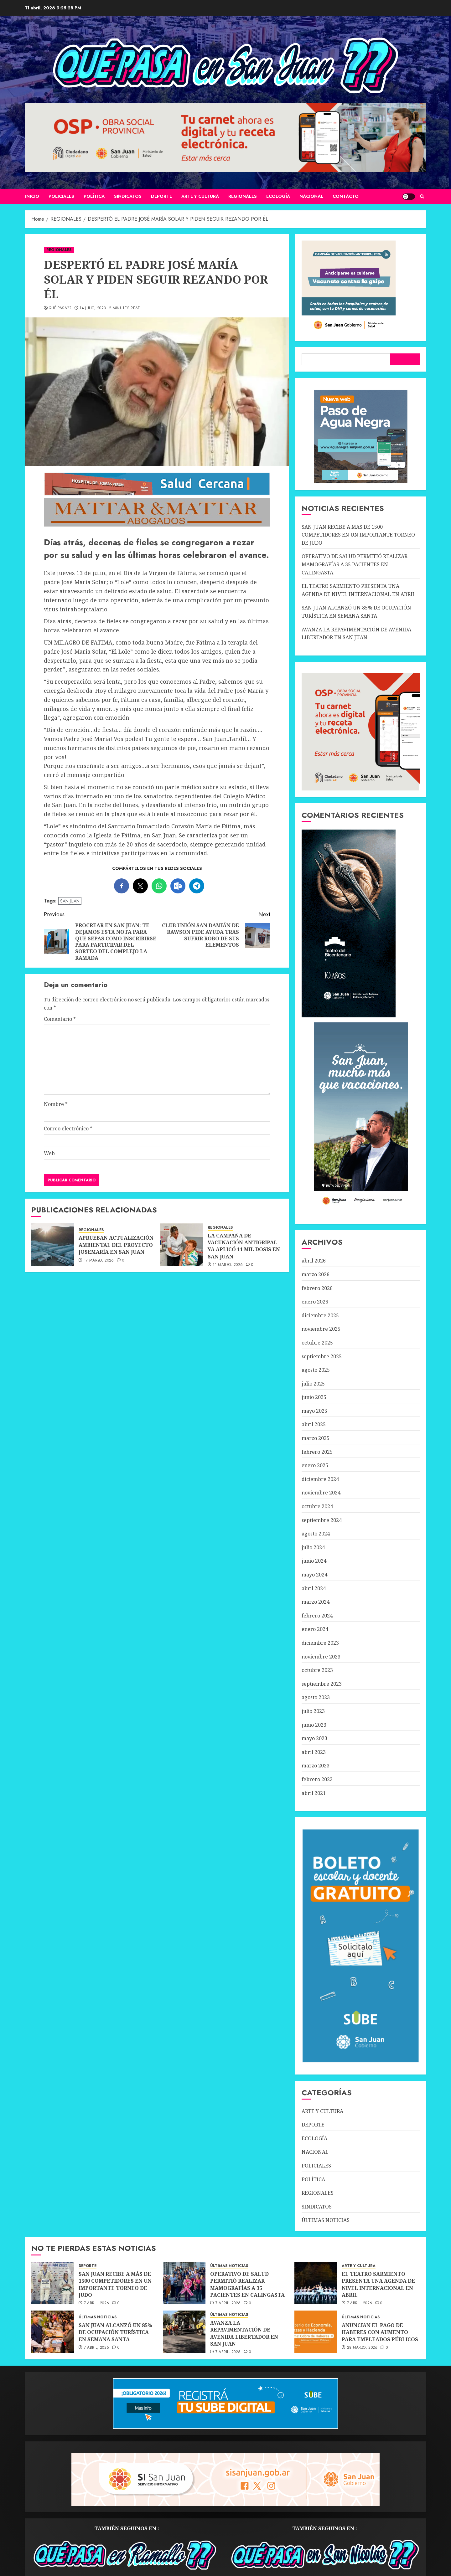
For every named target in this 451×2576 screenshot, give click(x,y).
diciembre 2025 (320, 1315)
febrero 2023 (317, 1779)
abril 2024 (314, 1588)
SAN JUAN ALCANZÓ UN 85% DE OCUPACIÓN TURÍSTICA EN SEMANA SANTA (115, 2332)
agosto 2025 (316, 1369)
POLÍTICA (94, 196)
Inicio (32, 196)
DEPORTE (161, 196)
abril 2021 (314, 1793)
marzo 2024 (315, 1601)
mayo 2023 (314, 1738)
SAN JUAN (70, 901)
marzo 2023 (315, 1765)
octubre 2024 (317, 1506)
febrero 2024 (317, 1615)
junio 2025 (314, 1397)
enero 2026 (315, 1301)
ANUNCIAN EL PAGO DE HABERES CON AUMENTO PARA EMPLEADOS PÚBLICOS (380, 2332)
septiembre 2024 (322, 1520)
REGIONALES (242, 196)
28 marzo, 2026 (362, 2347)
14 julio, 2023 (93, 308)
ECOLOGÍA (278, 196)
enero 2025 (315, 1465)
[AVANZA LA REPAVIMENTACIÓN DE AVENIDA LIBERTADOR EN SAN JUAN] (184, 2332)
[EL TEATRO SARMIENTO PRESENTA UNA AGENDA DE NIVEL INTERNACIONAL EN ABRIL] (315, 2283)
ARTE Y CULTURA (200, 196)
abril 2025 (314, 1424)
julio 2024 (313, 1547)
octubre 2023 (317, 1670)
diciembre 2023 (320, 1642)
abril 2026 (314, 1260)
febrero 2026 (317, 1288)
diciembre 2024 (320, 1479)
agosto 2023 (316, 1697)
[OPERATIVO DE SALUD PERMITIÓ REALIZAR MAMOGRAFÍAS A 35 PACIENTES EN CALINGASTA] (184, 2283)
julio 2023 (313, 1711)
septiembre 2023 (322, 1683)
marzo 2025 (315, 1438)
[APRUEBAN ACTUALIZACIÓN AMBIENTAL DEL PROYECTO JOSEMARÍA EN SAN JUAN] (52, 1244)
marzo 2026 (315, 1274)
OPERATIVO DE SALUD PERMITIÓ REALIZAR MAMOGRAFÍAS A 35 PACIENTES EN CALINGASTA (354, 564)
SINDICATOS (128, 196)
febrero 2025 (317, 1451)
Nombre (56, 1104)
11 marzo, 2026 (228, 1264)
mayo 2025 (314, 1410)
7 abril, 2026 (96, 2303)
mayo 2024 (314, 1574)
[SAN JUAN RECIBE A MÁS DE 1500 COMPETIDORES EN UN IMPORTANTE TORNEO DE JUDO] (52, 2283)
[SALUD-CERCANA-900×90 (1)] (157, 494)
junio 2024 (314, 1560)
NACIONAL (311, 196)
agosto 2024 (316, 1533)
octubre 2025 (317, 1342)
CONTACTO (346, 196)
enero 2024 (315, 1629)
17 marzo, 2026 (99, 1260)
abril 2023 (314, 1752)
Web (49, 1153)
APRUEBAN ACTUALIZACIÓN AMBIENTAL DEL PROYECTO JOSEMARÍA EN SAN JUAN (116, 1244)
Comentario (60, 1018)
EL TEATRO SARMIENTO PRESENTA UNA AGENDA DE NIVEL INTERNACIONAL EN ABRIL (378, 2284)
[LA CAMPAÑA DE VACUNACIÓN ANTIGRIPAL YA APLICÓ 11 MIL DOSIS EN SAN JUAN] (181, 1244)
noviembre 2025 (321, 1328)
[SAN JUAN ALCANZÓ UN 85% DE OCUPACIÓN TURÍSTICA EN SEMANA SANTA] (52, 2332)
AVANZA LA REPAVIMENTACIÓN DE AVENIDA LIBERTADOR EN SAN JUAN (244, 2333)
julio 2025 (313, 1383)
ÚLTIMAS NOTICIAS (326, 2220)
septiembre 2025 (322, 1356)
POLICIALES (61, 196)
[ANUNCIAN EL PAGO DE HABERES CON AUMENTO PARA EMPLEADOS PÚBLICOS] (315, 2332)
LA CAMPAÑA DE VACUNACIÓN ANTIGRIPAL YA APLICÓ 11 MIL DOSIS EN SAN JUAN (244, 1246)
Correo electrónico (68, 1128)
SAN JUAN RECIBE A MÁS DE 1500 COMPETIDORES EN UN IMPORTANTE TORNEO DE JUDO (358, 534)
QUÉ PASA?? (60, 308)
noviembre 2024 (321, 1492)
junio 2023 (314, 1724)
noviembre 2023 (321, 1656)
